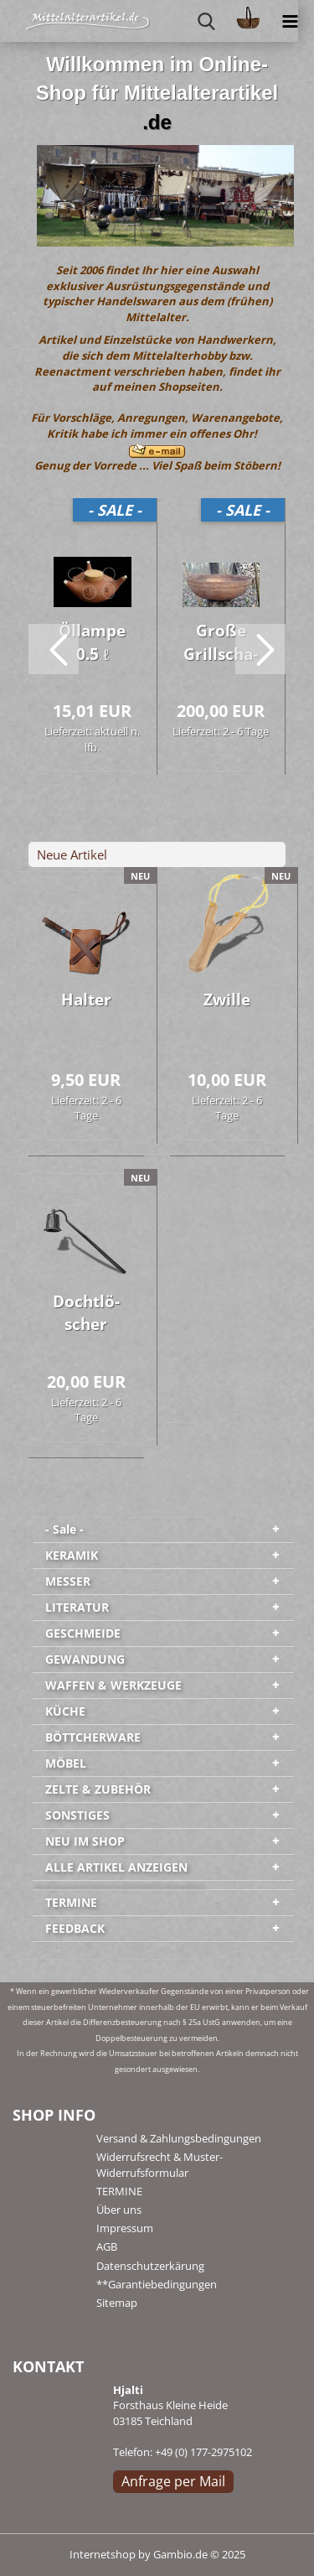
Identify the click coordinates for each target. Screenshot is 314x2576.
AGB (106, 2246)
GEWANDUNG (85, 1659)
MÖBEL (65, 1763)
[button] (53, 649)
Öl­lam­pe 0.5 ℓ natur (92, 645)
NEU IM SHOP (85, 1841)
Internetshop (102, 2554)
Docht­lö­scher (86, 1313)
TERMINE (71, 1902)
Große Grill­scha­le (220, 645)
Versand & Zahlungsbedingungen (178, 2138)
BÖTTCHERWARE (93, 1737)
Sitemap (116, 2302)
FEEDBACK (75, 1928)
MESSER (67, 1581)
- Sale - (64, 1529)
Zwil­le (226, 999)
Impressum (124, 2228)
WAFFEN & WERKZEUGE (113, 1685)
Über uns (119, 2209)
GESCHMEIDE (83, 1633)
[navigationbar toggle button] (290, 21)
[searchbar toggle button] (206, 21)
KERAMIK (71, 1555)
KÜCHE (65, 1711)
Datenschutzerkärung (150, 2265)
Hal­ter (86, 999)
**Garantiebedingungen (156, 2284)
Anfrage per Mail (173, 2481)
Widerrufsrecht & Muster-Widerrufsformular (159, 2164)
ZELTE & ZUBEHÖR (98, 1789)
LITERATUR (77, 1607)
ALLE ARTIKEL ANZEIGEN (116, 1867)
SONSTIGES (77, 1815)
